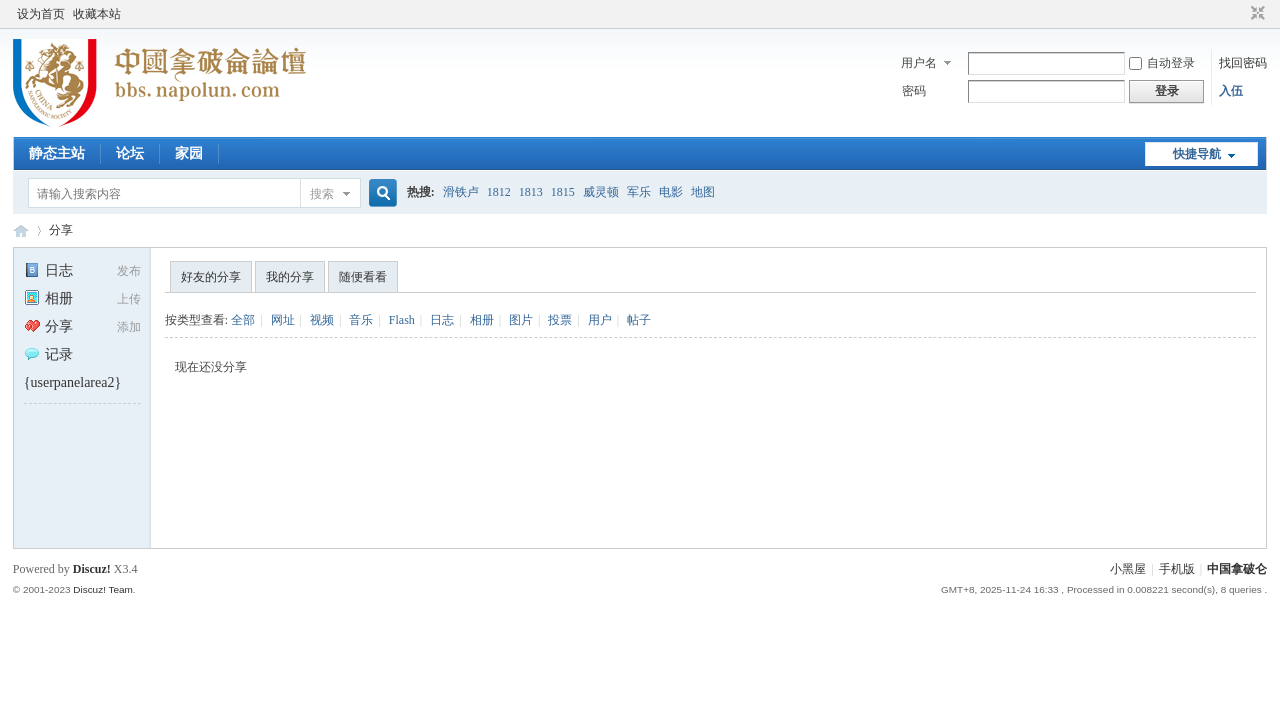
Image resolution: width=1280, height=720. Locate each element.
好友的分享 (211, 277)
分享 (61, 230)
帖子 (639, 320)
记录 (48, 354)
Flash (402, 320)
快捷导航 (1197, 154)
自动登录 (1162, 63)
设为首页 (41, 14)
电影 (671, 192)
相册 (48, 298)
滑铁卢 (461, 192)
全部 (243, 320)
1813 (531, 192)
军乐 (639, 192)
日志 (48, 270)
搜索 (322, 194)
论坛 (130, 153)
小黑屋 (1128, 569)
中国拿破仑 (1237, 569)
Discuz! (92, 569)
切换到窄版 (1255, 14)
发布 (129, 271)
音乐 (361, 320)
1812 (499, 192)
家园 (189, 153)
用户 (600, 320)
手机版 (1177, 569)
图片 (521, 320)
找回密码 (1243, 63)
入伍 (1231, 91)
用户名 (919, 63)
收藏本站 (97, 14)
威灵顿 (601, 192)
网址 (283, 320)
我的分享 (290, 277)
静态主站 (57, 153)
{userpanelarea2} (72, 382)
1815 (563, 192)
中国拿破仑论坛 (21, 230)
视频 (322, 320)
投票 (560, 320)
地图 (703, 192)
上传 (129, 299)
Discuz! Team (103, 589)
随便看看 (363, 277)
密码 (914, 91)
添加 (129, 327)
